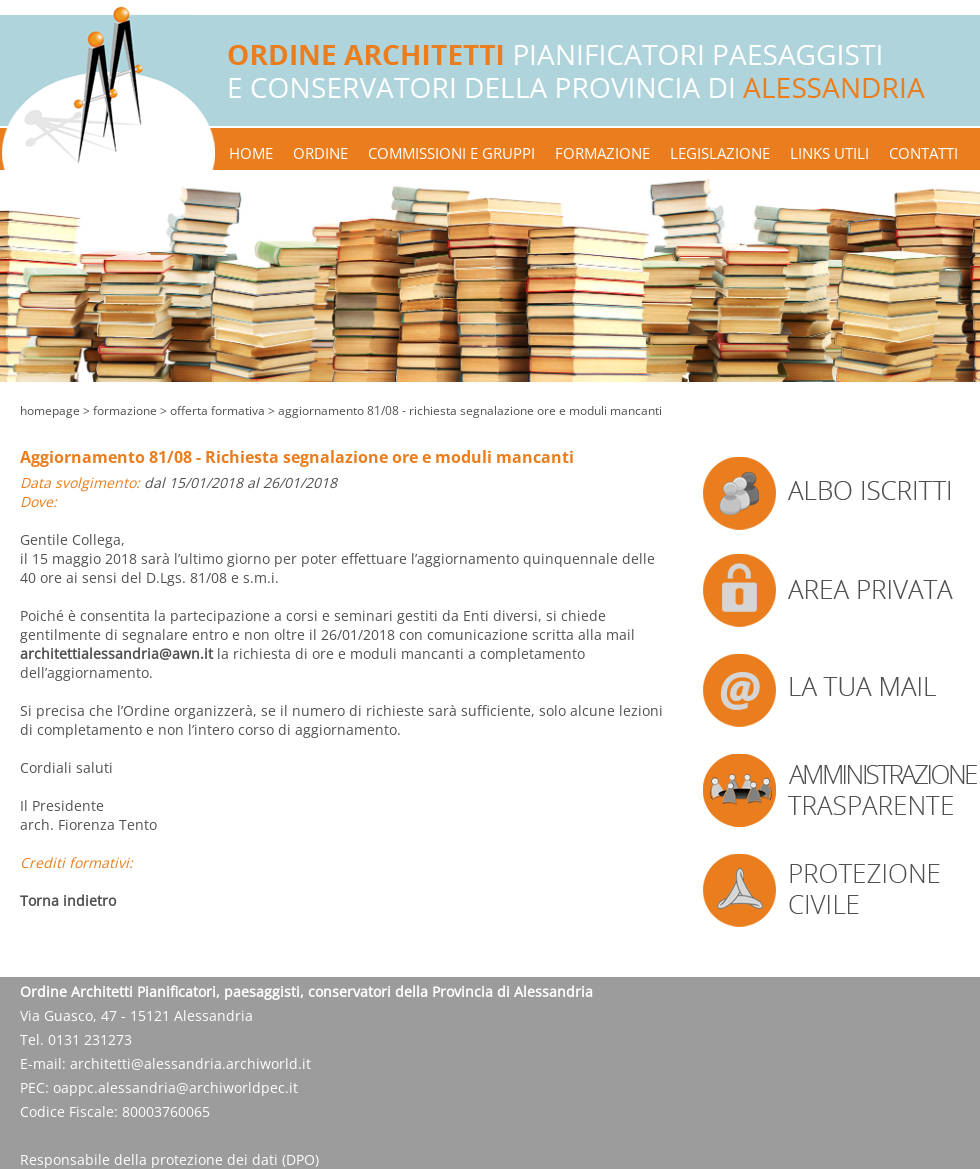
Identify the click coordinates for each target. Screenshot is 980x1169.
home (251, 153)
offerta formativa (217, 410)
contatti (923, 153)
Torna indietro (68, 900)
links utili (829, 153)
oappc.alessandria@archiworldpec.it (175, 1087)
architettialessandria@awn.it (116, 653)
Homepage (50, 410)
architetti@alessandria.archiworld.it (190, 1063)
